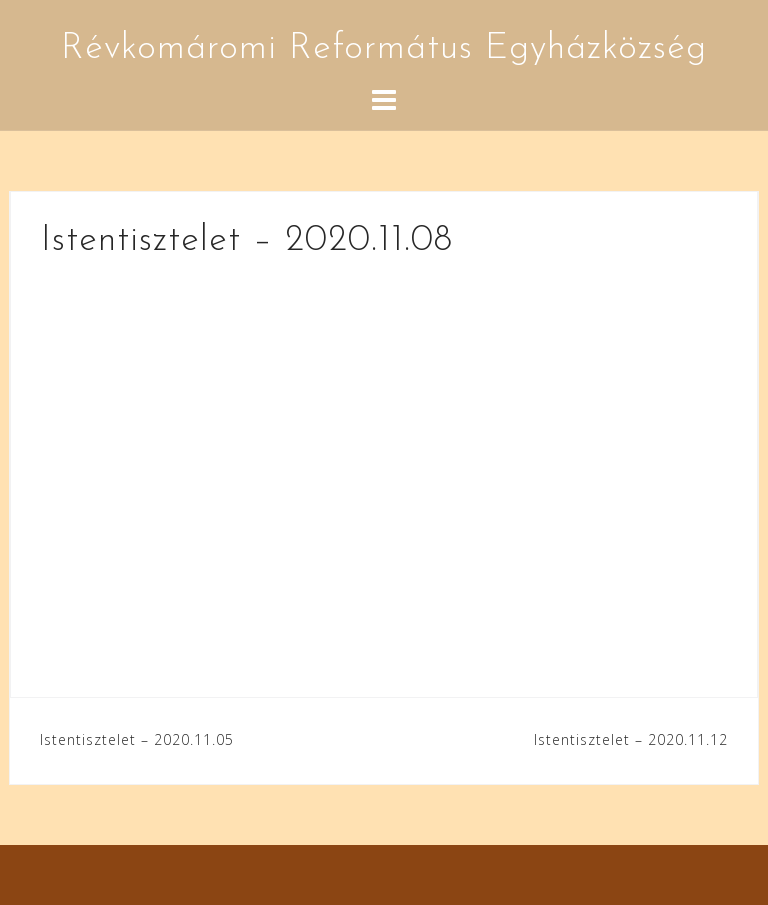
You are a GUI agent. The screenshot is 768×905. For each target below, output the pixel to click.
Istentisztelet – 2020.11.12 (631, 739)
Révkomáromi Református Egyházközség (384, 49)
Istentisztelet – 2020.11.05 (137, 739)
